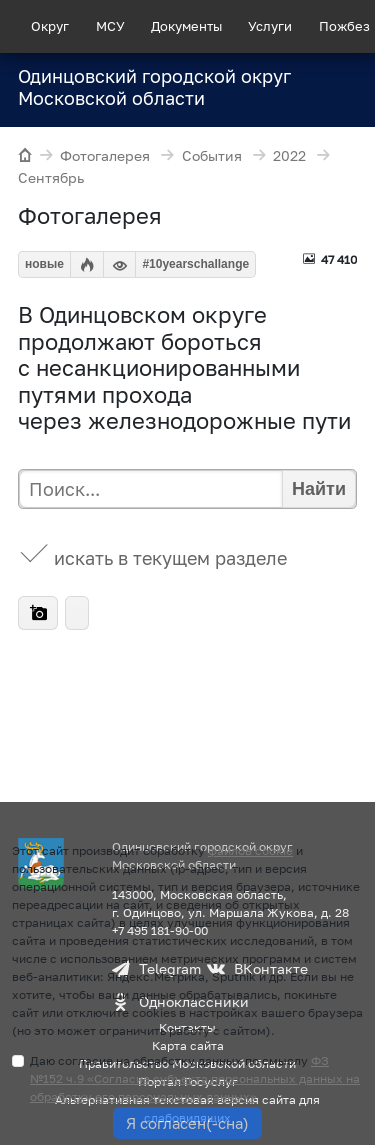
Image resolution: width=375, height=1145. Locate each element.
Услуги (270, 26)
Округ (50, 26)
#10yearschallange (195, 264)
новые (44, 264)
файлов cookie (250, 850)
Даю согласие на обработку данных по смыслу (195, 1078)
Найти (319, 489)
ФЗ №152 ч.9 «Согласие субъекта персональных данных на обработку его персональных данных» (195, 1078)
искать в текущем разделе (170, 558)
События (197, 157)
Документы (186, 26)
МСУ (110, 26)
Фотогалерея (91, 157)
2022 (275, 157)
